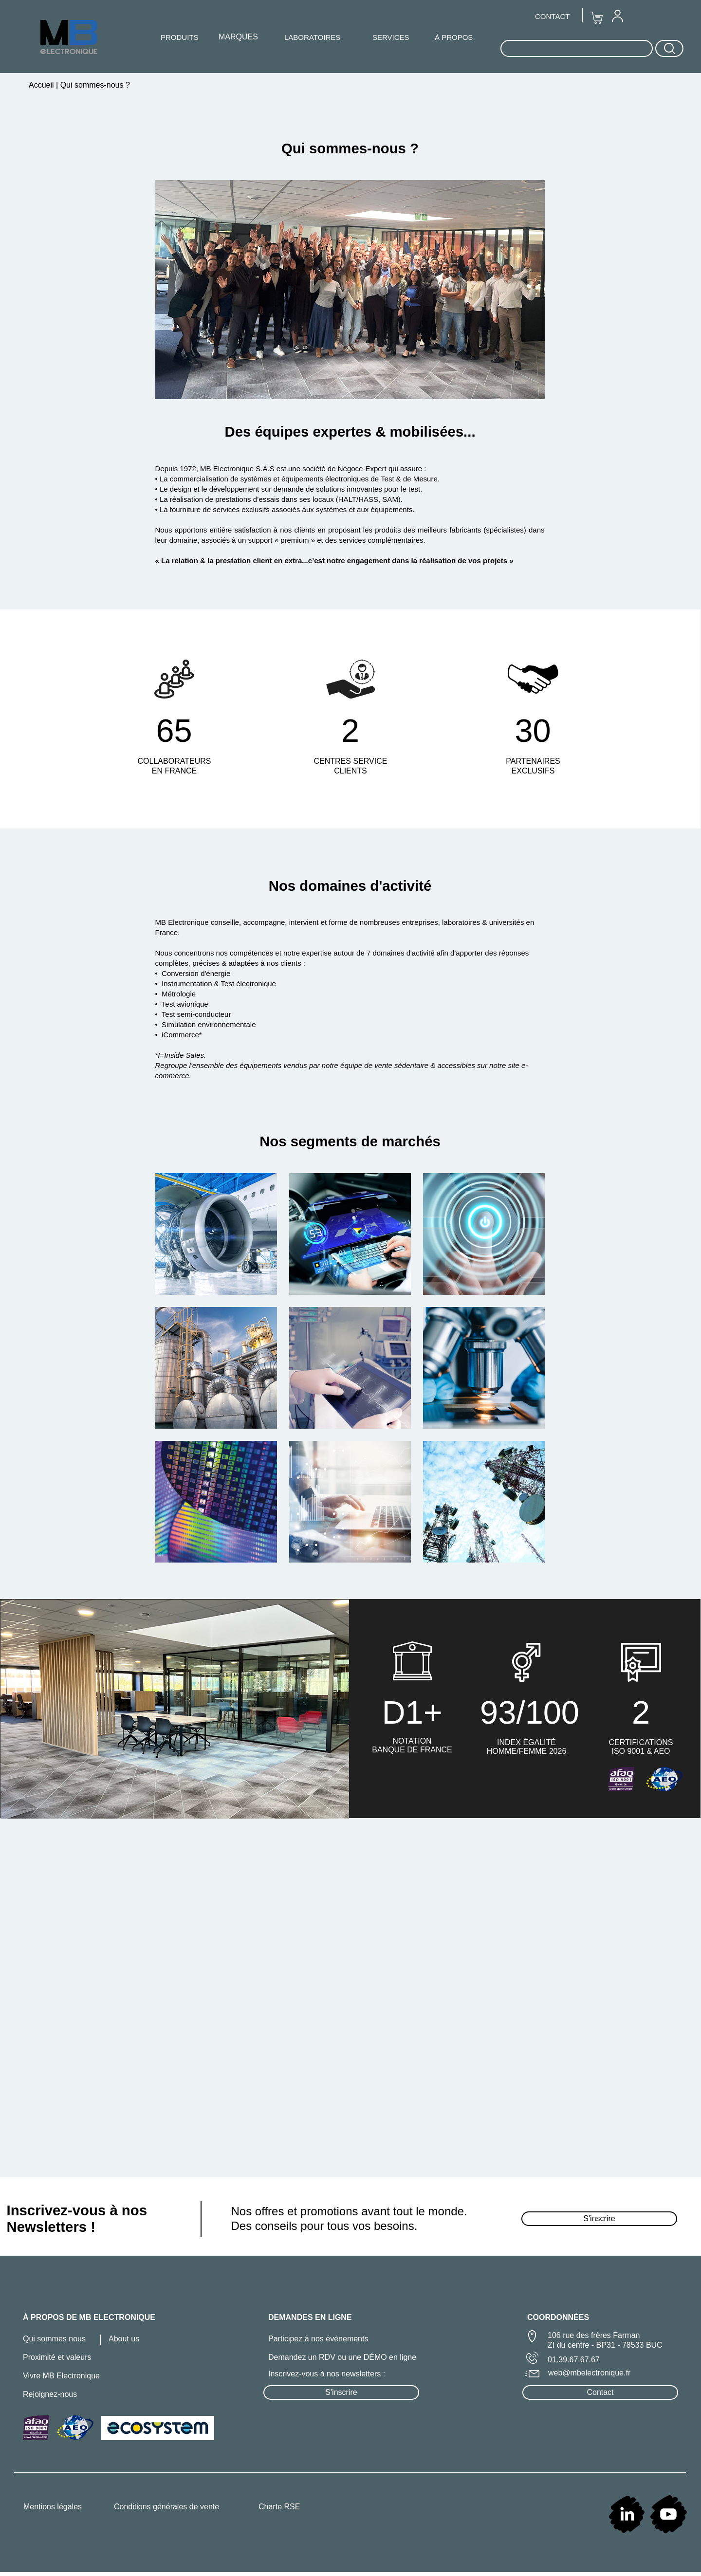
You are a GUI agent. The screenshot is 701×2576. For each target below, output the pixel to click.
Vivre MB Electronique (61, 2376)
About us (124, 2339)
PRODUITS (180, 37)
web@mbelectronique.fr (589, 2373)
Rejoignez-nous (50, 2394)
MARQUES (238, 37)
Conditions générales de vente (166, 2506)
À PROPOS (454, 37)
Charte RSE (279, 2506)
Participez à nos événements (318, 2339)
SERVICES (390, 37)
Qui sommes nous (54, 2339)
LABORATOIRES (312, 37)
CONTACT (552, 16)
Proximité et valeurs (57, 2357)
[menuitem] (617, 15)
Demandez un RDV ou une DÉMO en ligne (342, 2357)
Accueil (42, 85)
